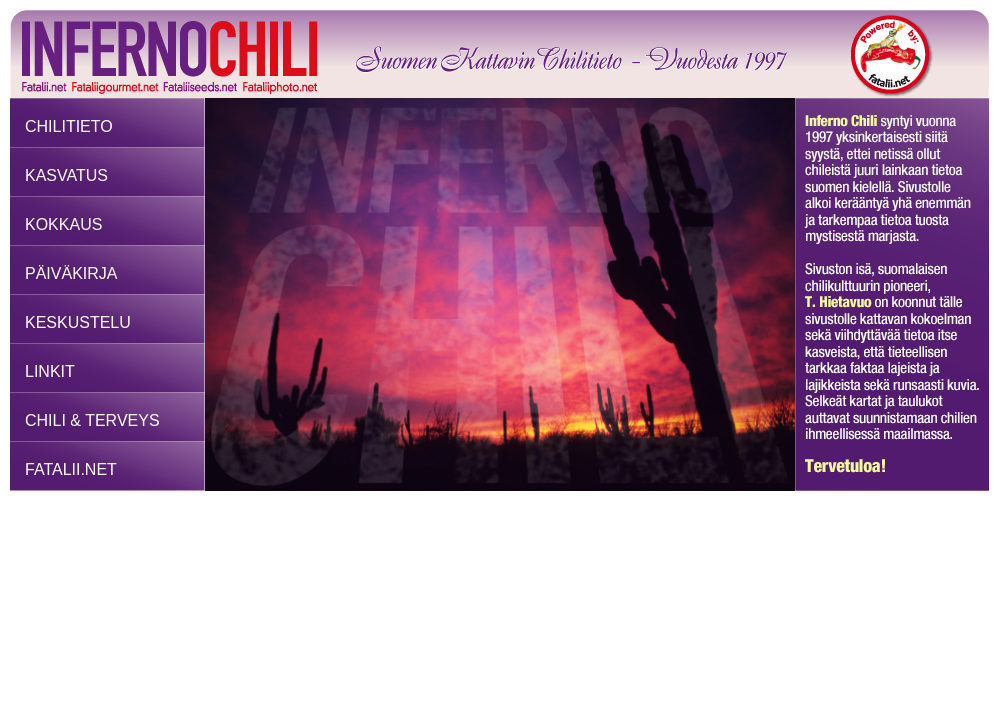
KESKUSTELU (78, 322)
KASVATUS (66, 175)
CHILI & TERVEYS (92, 420)
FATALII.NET (71, 469)
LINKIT (50, 371)
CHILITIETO (69, 126)
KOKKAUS (63, 224)
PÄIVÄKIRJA (71, 273)
